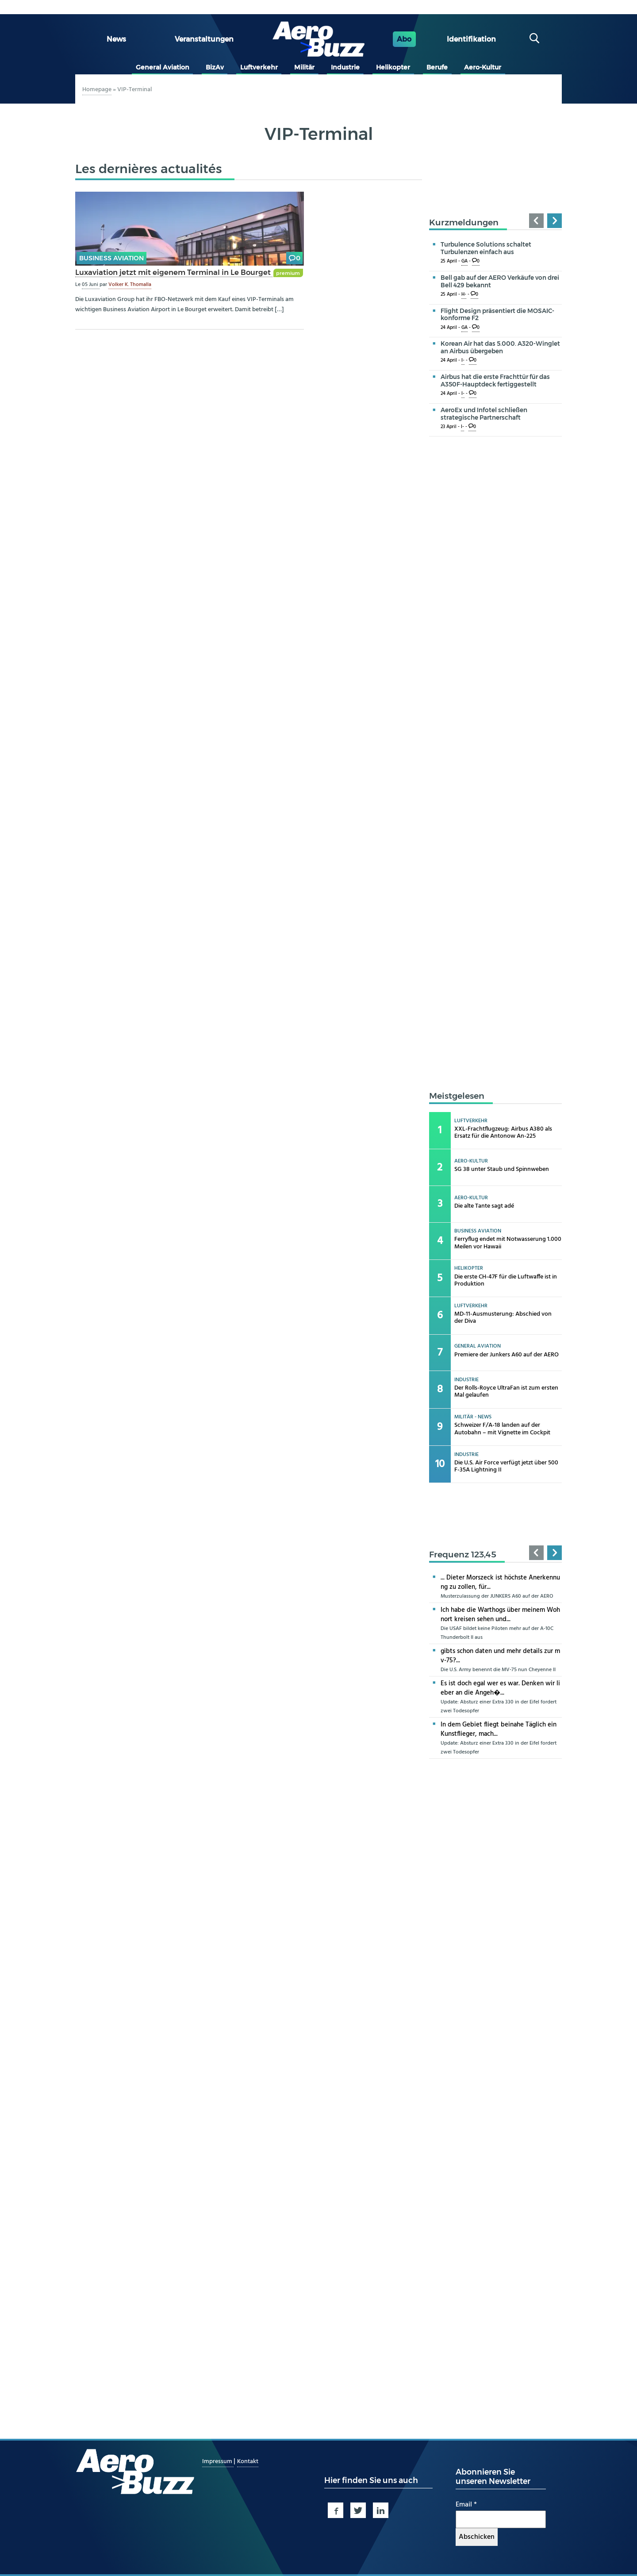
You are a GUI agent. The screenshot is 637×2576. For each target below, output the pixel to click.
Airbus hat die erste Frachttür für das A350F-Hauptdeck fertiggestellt (495, 380)
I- (462, 360)
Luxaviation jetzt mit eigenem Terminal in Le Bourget (173, 272)
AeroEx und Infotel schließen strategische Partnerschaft (484, 413)
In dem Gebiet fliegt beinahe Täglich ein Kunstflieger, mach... (498, 1729)
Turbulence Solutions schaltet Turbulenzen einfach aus (486, 248)
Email (466, 2504)
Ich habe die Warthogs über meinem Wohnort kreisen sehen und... (500, 1615)
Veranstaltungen (204, 39)
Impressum (218, 2461)
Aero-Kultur (482, 67)
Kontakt (247, 2461)
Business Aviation (111, 258)
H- (463, 294)
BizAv (215, 67)
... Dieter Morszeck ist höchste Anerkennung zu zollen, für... (500, 1582)
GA (464, 261)
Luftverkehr (259, 67)
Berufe (437, 67)
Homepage (96, 90)
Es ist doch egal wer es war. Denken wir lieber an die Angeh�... (500, 1688)
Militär (304, 67)
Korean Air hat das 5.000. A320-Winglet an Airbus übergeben (500, 347)
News (116, 39)
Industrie (345, 67)
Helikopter (393, 67)
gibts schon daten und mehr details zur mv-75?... (500, 1656)
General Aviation (162, 67)
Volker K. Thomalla (129, 285)
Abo (404, 39)
